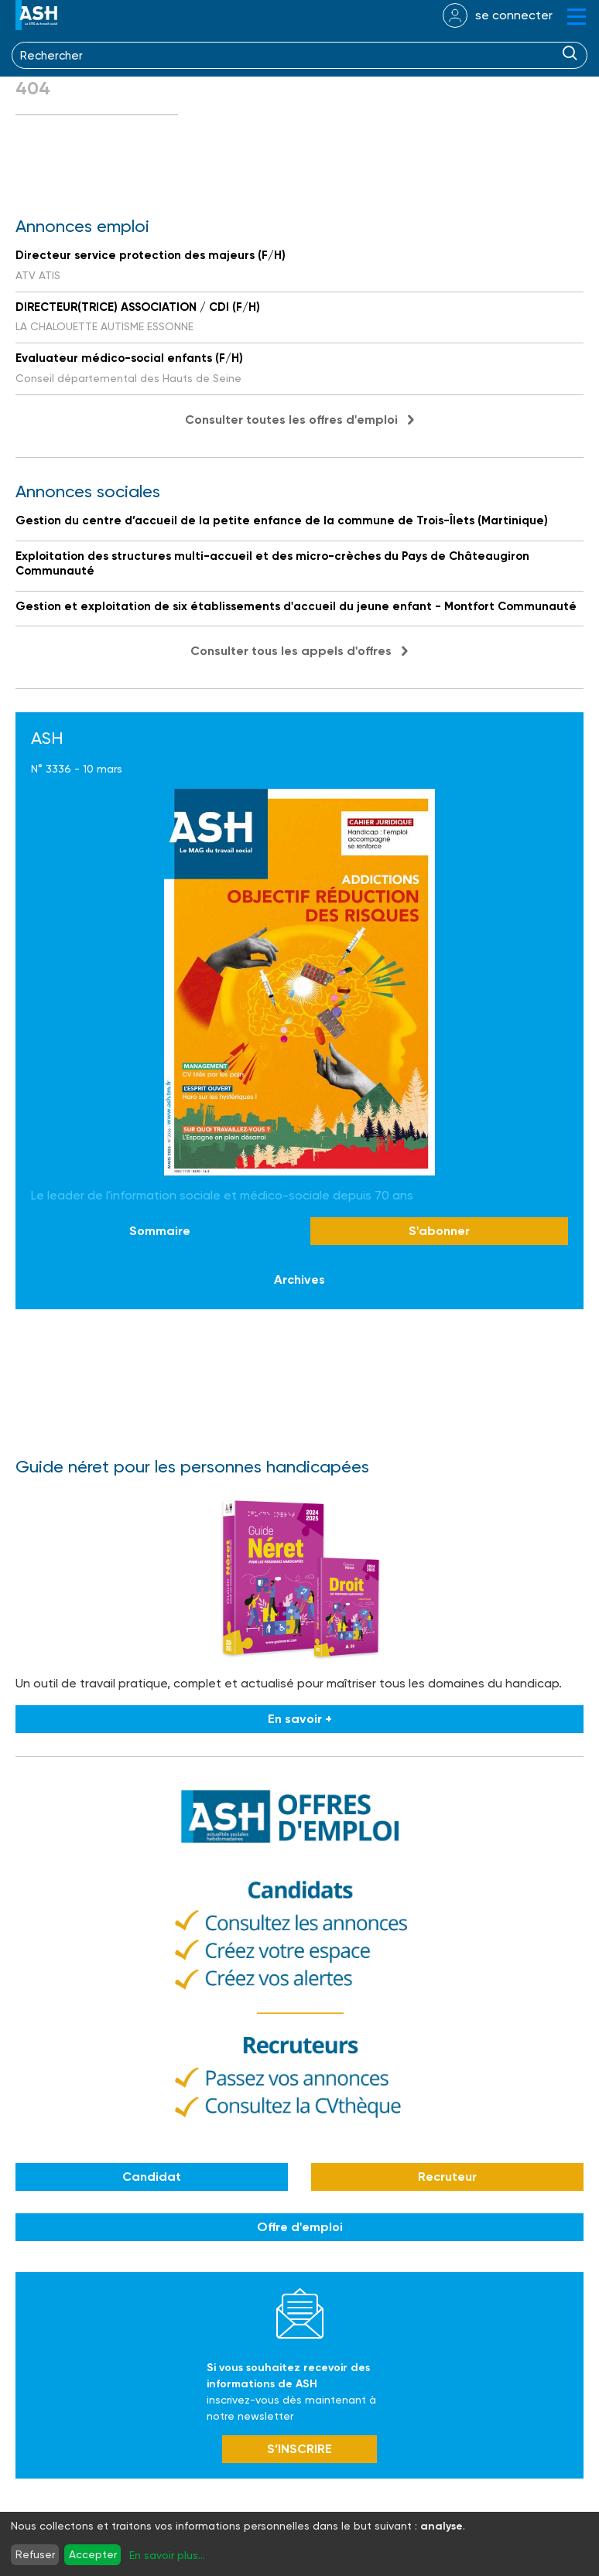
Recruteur (447, 2176)
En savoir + (300, 1718)
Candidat (151, 2176)
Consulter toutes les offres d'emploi (291, 419)
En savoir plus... (167, 2555)
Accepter (93, 2554)
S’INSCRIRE (299, 2448)
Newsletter (299, 2313)
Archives (299, 1279)
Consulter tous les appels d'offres (291, 650)
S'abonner (439, 1230)
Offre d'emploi (300, 2226)
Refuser (35, 2554)
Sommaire (159, 1230)
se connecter (514, 15)
